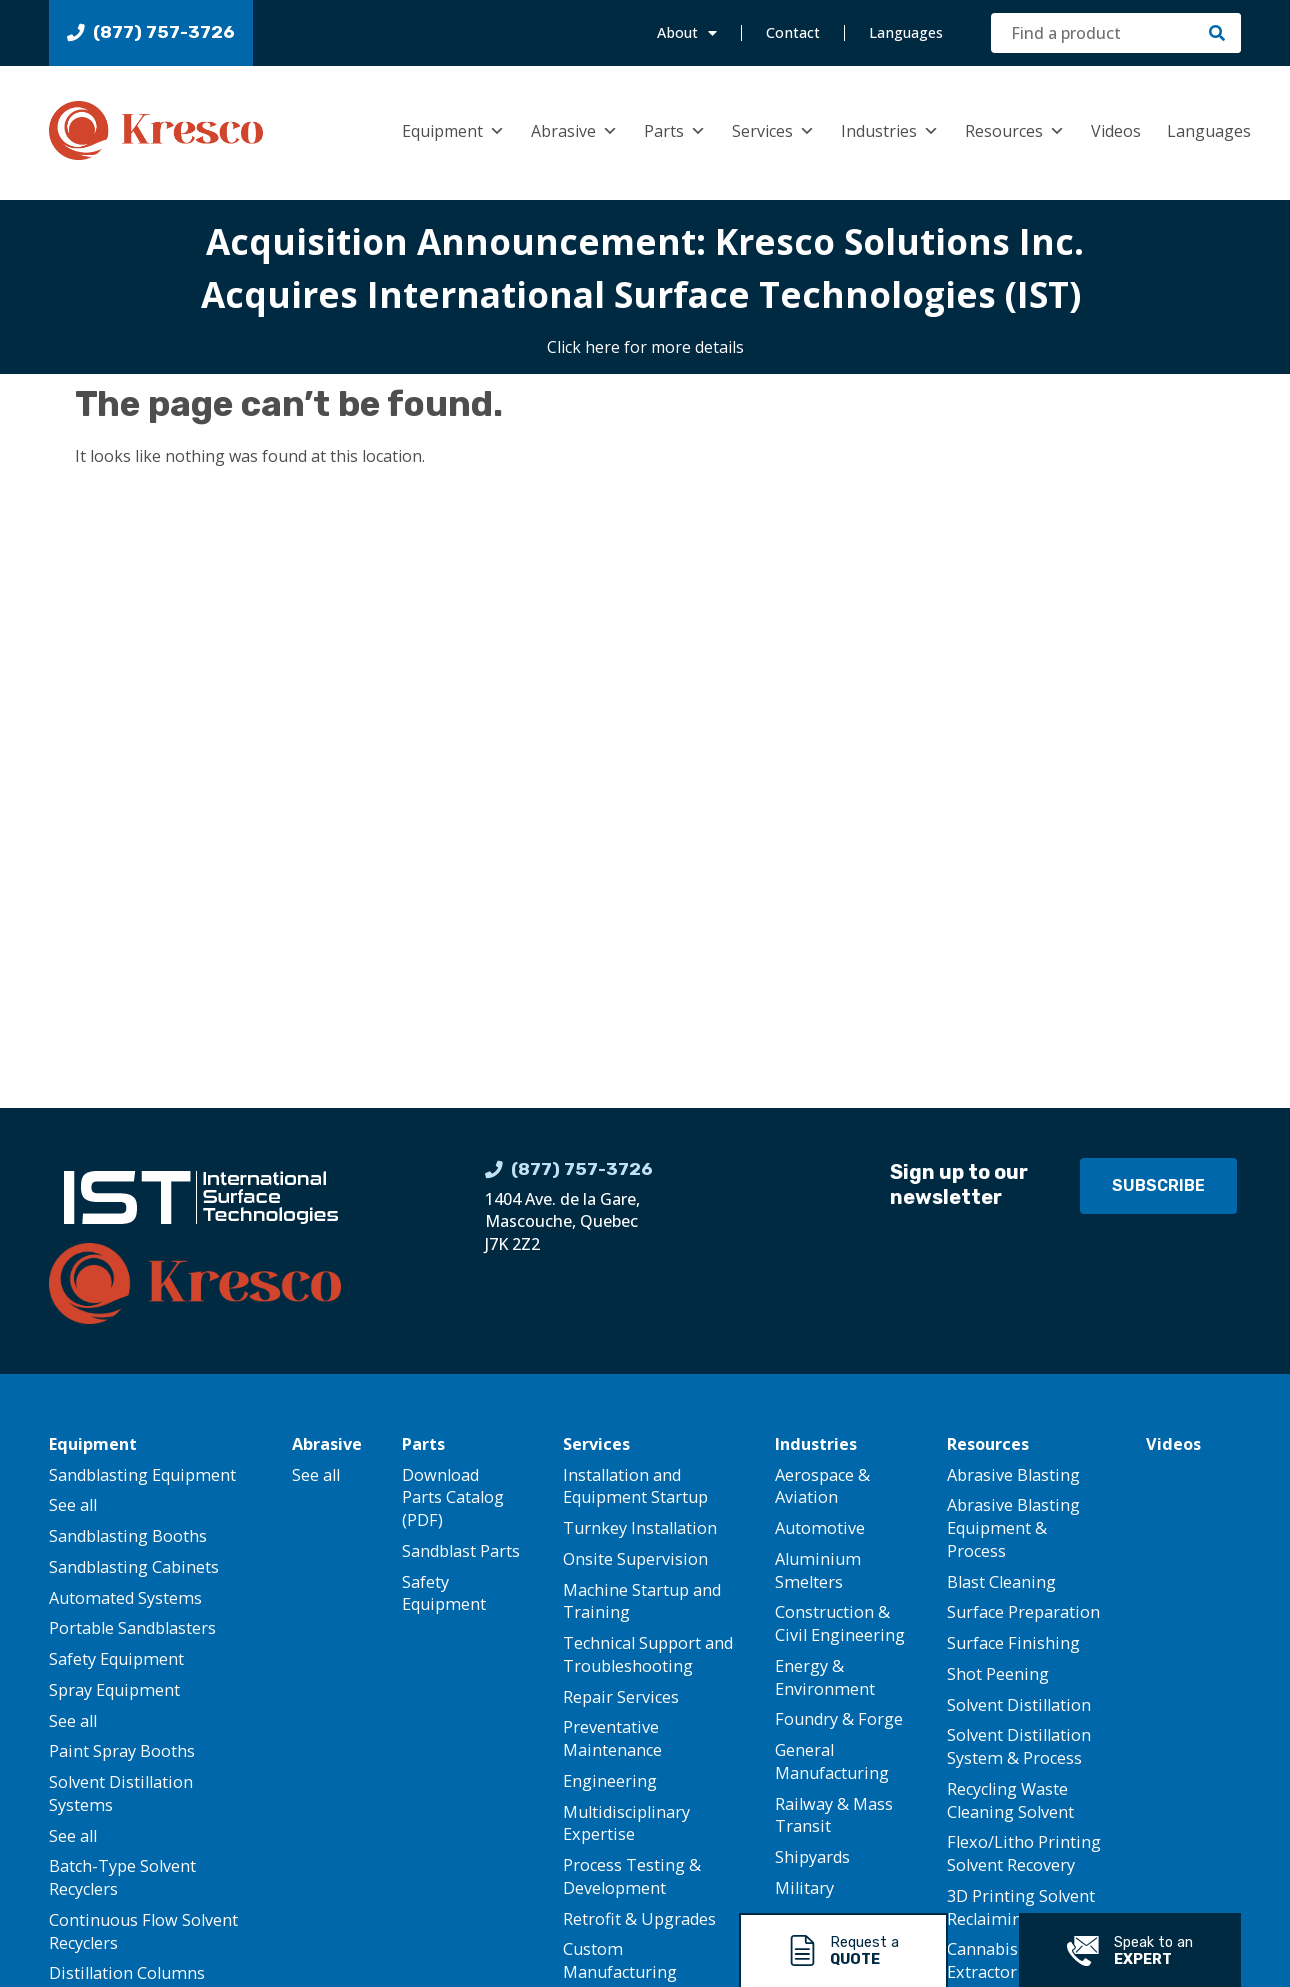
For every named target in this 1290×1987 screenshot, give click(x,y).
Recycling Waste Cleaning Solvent (1010, 1800)
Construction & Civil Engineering (840, 1623)
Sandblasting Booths (128, 1536)
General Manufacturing (832, 1761)
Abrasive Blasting (1013, 1475)
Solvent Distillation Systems (121, 1793)
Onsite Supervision (635, 1559)
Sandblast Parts (461, 1551)
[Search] (1217, 33)
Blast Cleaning (1001, 1582)
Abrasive (574, 131)
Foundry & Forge (839, 1719)
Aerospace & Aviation (822, 1486)
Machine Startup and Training (642, 1601)
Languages (906, 32)
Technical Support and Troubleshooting (648, 1654)
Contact (793, 32)
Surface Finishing (1013, 1643)
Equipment (453, 131)
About (687, 33)
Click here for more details (645, 347)
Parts (675, 131)
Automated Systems (125, 1598)
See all (73, 1505)
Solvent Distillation (1019, 1705)
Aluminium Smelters (818, 1570)
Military (804, 1888)
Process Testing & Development (632, 1876)
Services (773, 131)
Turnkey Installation (640, 1528)
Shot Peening (998, 1674)
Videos (1116, 131)
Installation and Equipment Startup (635, 1486)
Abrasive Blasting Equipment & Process (1013, 1528)
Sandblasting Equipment (142, 1475)
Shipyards (812, 1857)
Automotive (820, 1528)
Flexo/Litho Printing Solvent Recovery (1024, 1853)
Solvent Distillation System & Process (1019, 1746)
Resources (1015, 131)
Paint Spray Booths (122, 1751)
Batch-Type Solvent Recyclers (122, 1877)
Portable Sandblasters (132, 1628)
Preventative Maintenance (612, 1738)
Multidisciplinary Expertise (626, 1823)
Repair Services (621, 1697)
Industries (890, 131)
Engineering (610, 1781)
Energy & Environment (825, 1677)
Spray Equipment (114, 1690)
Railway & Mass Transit (834, 1815)
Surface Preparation (1023, 1612)
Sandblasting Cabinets (134, 1567)
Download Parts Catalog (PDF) (453, 1498)
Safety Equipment (116, 1659)
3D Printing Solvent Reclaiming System (1021, 1907)
